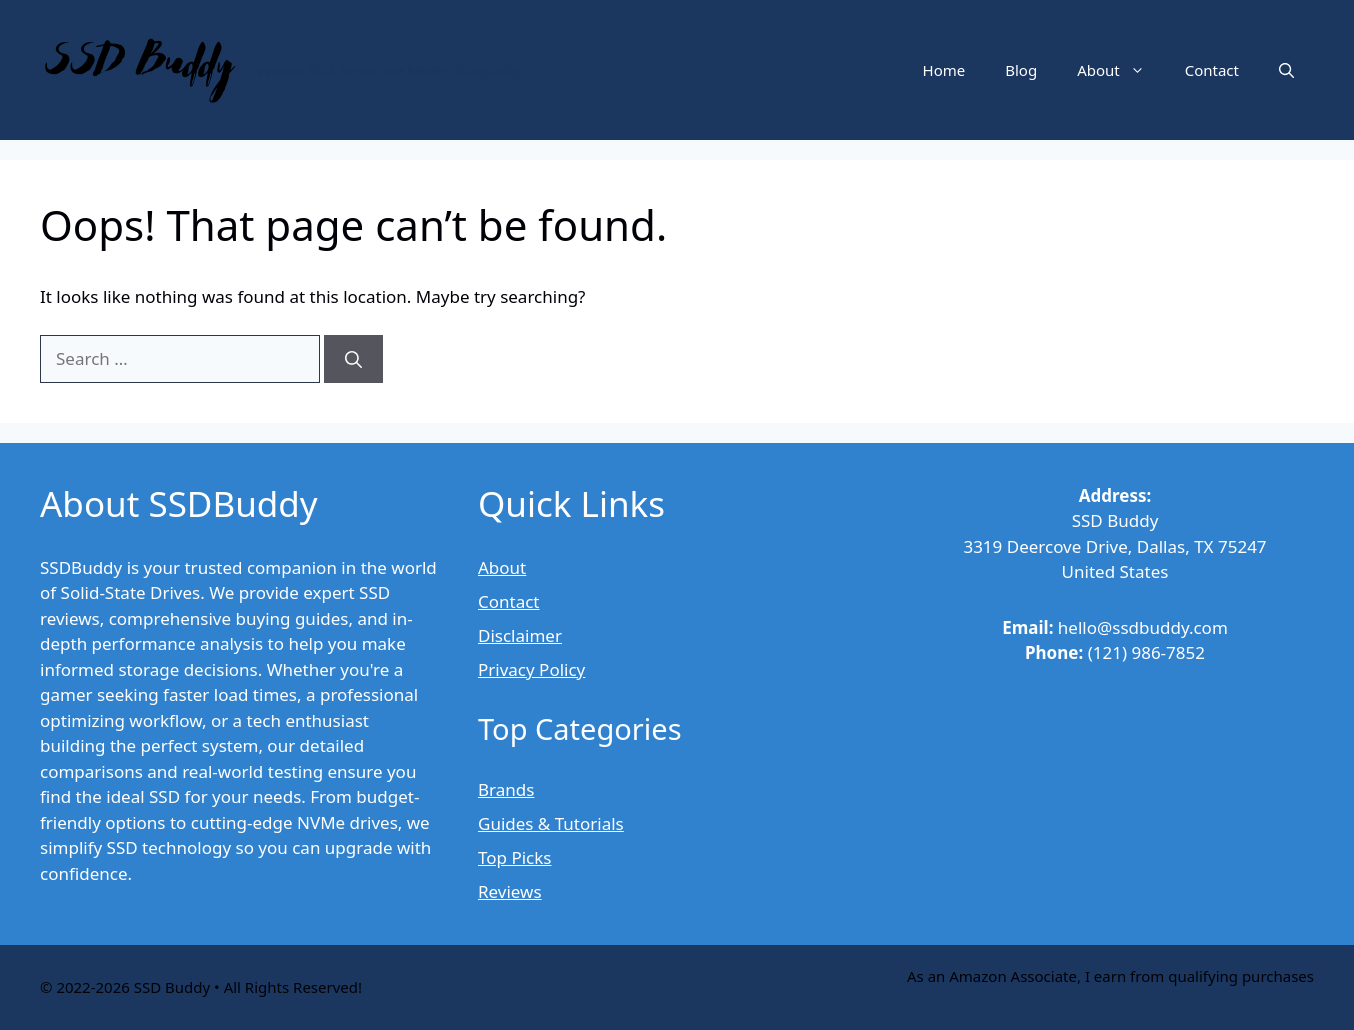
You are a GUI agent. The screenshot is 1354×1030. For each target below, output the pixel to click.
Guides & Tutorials (551, 823)
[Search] (353, 359)
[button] (1286, 70)
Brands (506, 789)
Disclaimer (520, 635)
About (1121, 70)
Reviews (510, 891)
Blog (1021, 70)
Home (944, 70)
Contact (1212, 70)
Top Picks (514, 857)
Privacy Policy (531, 669)
